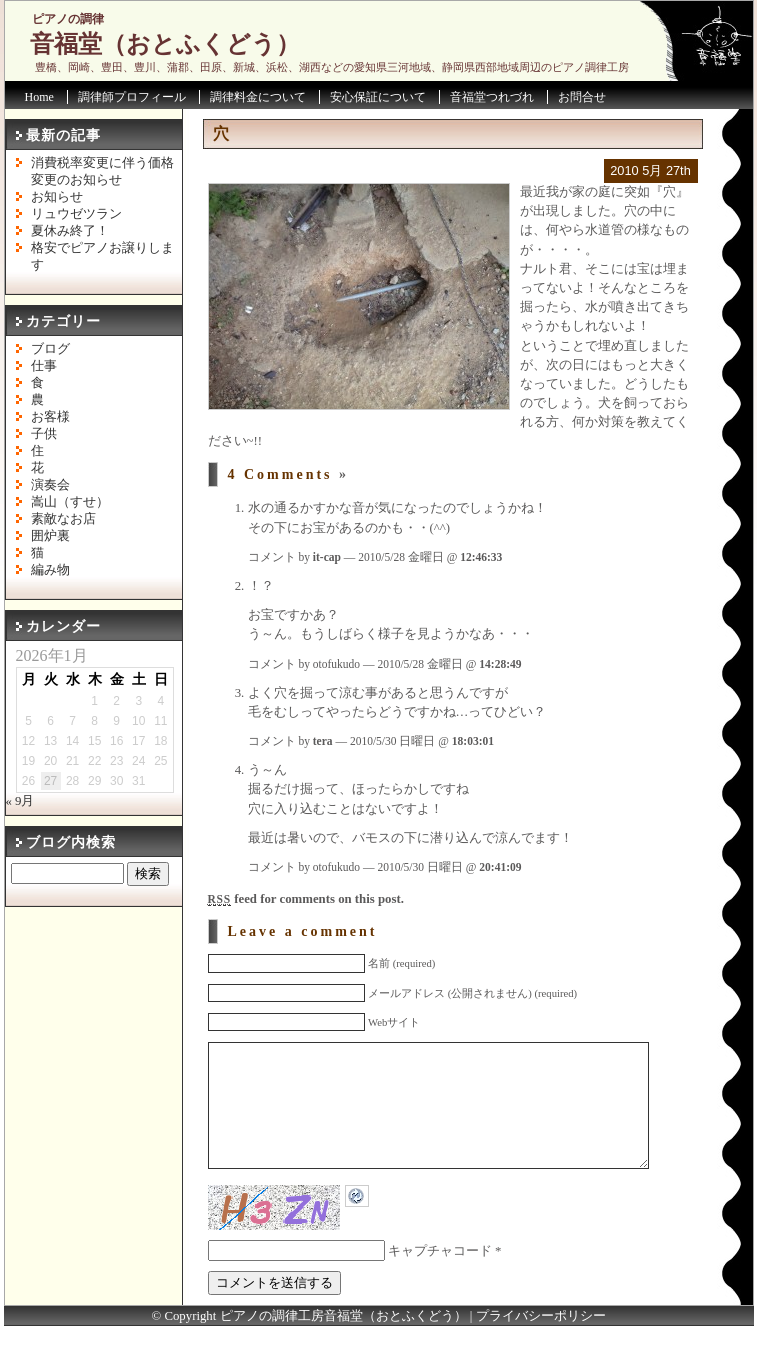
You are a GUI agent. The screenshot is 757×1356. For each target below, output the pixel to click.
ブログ (50, 349)
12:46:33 (481, 557)
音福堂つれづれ (492, 97)
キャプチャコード (440, 1281)
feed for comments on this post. (306, 899)
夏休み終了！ (70, 231)
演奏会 (50, 485)
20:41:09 (500, 867)
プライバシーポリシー (541, 1346)
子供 (44, 434)
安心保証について (378, 97)
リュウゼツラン (76, 214)
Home (39, 97)
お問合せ (582, 97)
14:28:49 (500, 664)
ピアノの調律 (68, 19)
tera (323, 741)
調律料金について (258, 97)
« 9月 (20, 801)
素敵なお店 (63, 519)
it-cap (327, 557)
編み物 (50, 570)
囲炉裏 (50, 536)
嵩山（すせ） (70, 502)
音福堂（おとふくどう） (165, 44)
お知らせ (57, 197)
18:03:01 (473, 741)
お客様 (50, 417)
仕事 (44, 366)
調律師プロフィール (132, 97)
